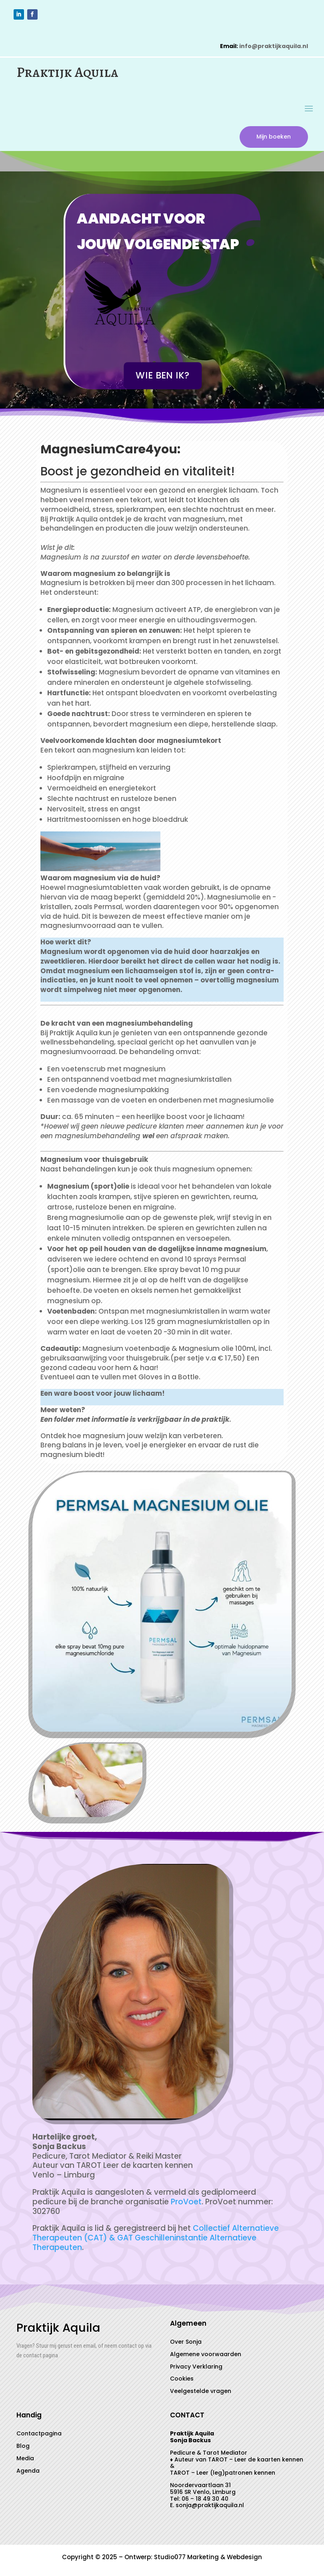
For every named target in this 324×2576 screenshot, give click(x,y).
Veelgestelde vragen (200, 2393)
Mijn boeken (271, 138)
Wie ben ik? (163, 377)
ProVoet (186, 2203)
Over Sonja (186, 2344)
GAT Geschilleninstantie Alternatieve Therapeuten (144, 2245)
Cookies (182, 2381)
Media (25, 2460)
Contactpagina (39, 2436)
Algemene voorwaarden (205, 2356)
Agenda (28, 2473)
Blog (23, 2448)
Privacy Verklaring (196, 2369)
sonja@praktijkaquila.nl (210, 2508)
